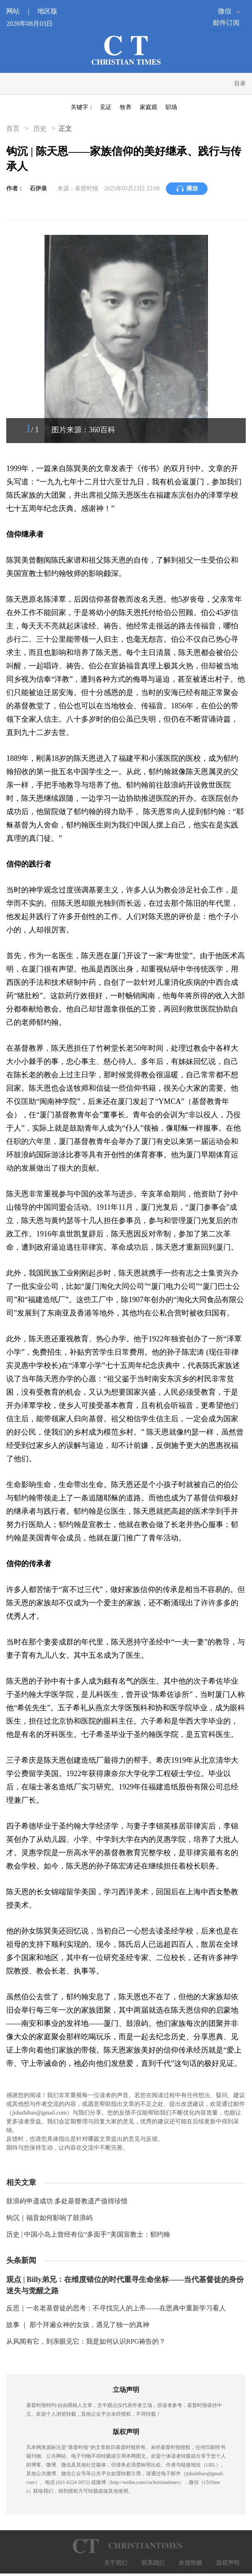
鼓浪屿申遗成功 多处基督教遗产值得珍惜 (67, 2201)
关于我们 (115, 2563)
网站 (21, 11)
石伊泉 (38, 188)
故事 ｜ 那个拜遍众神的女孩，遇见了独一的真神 (77, 2324)
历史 (40, 128)
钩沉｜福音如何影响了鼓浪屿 (49, 2217)
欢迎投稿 (190, 2563)
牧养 (125, 107)
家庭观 (148, 107)
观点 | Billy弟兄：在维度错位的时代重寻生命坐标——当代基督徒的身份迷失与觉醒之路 (125, 2285)
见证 (105, 107)
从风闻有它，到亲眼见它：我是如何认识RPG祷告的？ (86, 2341)
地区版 (47, 11)
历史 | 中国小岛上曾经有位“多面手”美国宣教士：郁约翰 (88, 2234)
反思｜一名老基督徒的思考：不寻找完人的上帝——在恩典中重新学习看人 (116, 2308)
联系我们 (153, 2563)
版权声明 (228, 2563)
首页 (13, 128)
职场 (171, 107)
